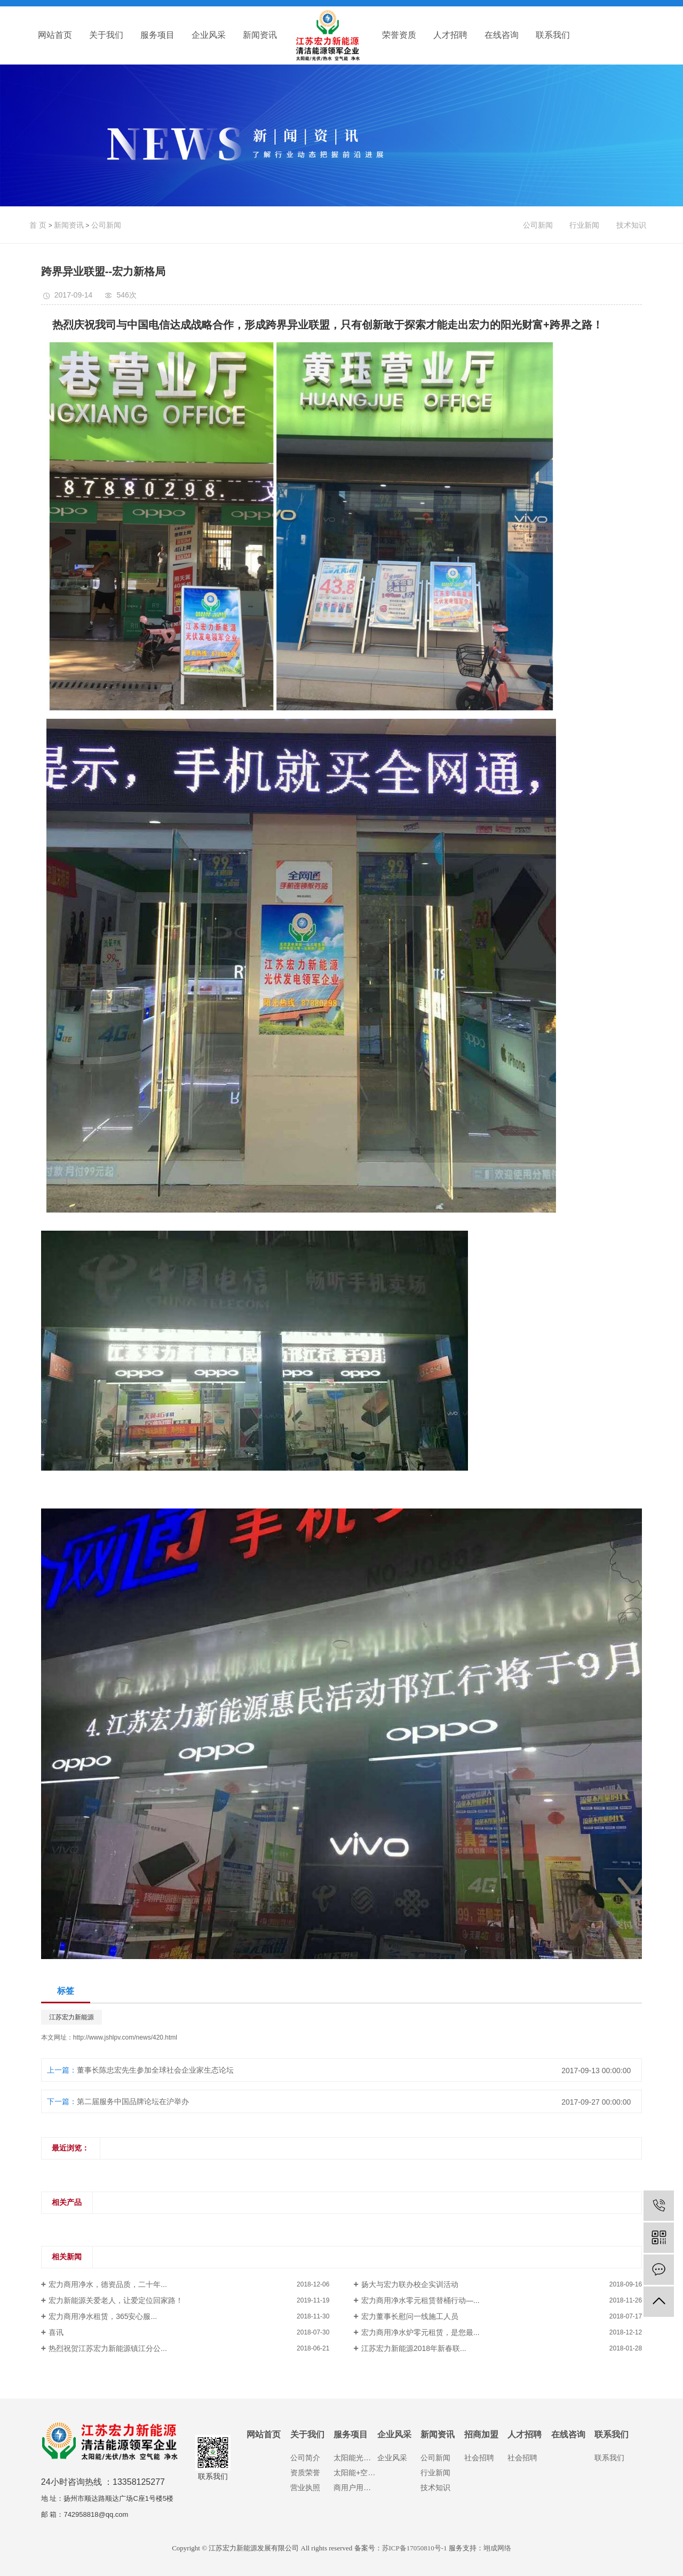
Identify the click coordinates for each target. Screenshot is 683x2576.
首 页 (37, 225)
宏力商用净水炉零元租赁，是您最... (420, 2332)
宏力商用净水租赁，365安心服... (103, 2316)
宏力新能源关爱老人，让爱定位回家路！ (116, 2300)
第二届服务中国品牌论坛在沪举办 (133, 2101)
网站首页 (55, 34)
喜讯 (56, 2332)
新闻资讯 (260, 34)
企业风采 (209, 34)
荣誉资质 (399, 34)
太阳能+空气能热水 (355, 2472)
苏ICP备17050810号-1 (414, 2548)
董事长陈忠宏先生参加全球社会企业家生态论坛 (155, 2070)
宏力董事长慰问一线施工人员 (409, 2316)
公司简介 (305, 2457)
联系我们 (553, 34)
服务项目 (157, 34)
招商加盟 (481, 2434)
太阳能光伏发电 (355, 2457)
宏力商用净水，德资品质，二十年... (108, 2284)
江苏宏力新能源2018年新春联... (413, 2348)
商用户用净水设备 (355, 2487)
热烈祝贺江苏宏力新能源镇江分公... (108, 2348)
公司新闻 (106, 225)
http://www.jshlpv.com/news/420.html (125, 2037)
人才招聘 (450, 34)
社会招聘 (479, 2457)
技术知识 (631, 225)
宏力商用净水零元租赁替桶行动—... (420, 2300)
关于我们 (106, 34)
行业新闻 (584, 225)
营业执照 (305, 2487)
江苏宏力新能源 (71, 2017)
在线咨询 (502, 34)
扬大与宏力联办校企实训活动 (409, 2284)
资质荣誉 (305, 2472)
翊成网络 (497, 2548)
